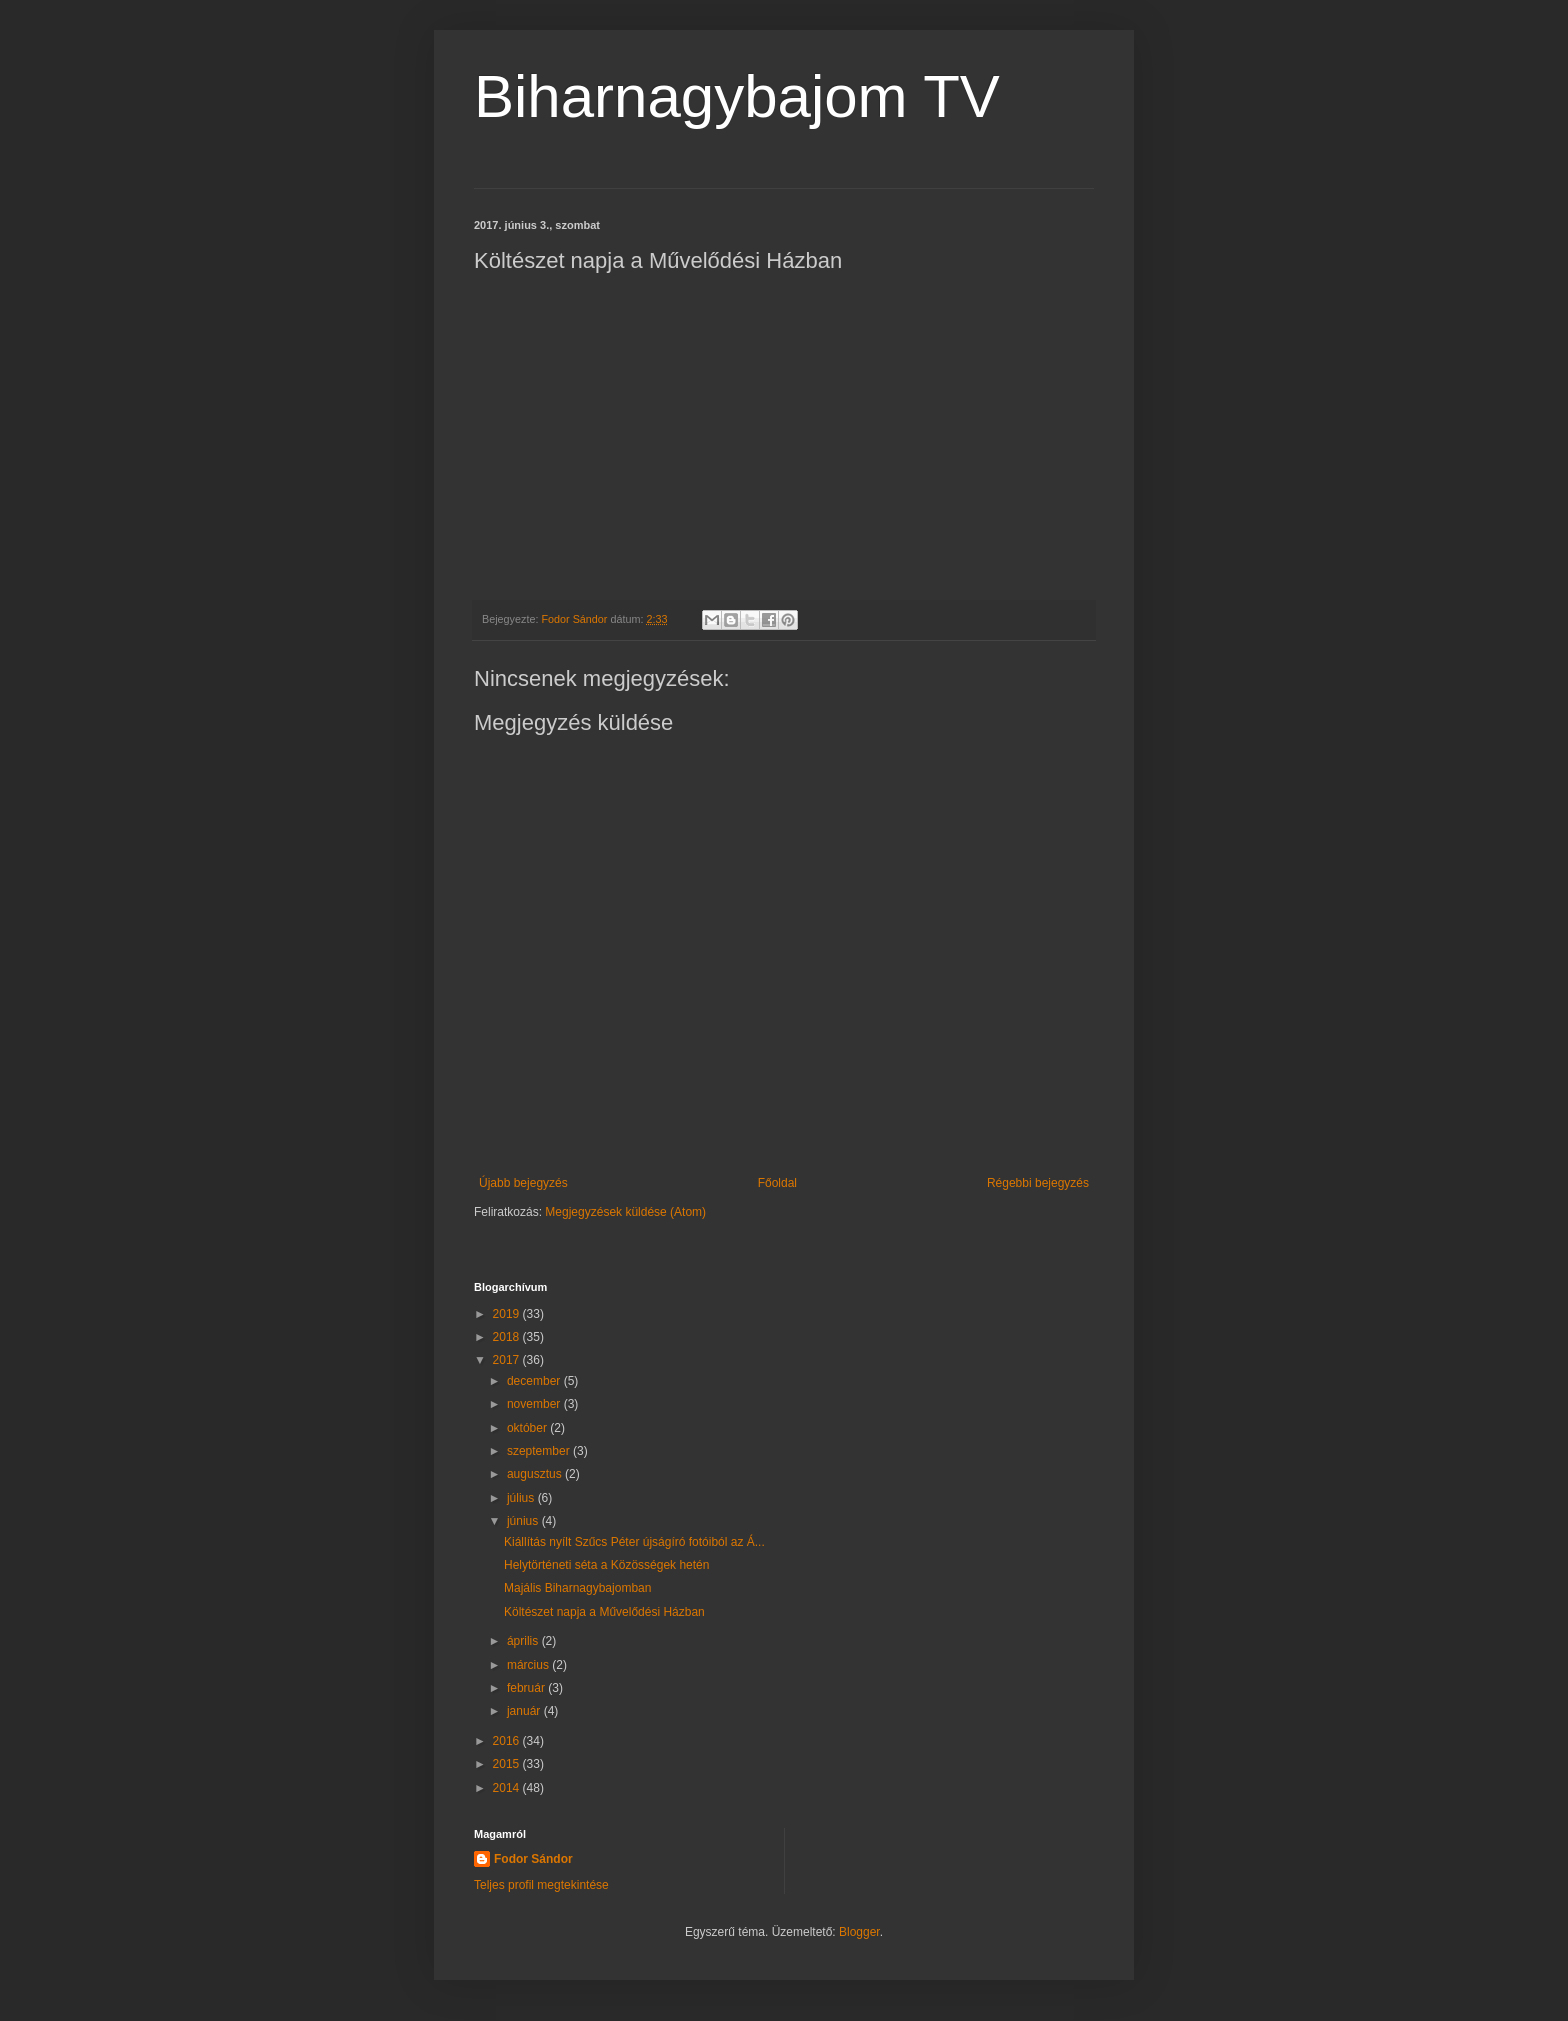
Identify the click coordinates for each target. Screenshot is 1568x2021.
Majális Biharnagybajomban (577, 1588)
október (528, 1428)
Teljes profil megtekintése (541, 1885)
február (527, 1688)
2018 (508, 1337)
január (525, 1711)
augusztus (536, 1474)
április (524, 1641)
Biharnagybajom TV (737, 96)
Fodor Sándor (533, 1859)
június (524, 1521)
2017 (508, 1360)
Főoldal (777, 1183)
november (535, 1404)
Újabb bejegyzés (523, 1183)
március (529, 1665)
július (522, 1498)
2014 (508, 1788)
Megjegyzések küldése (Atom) (625, 1212)
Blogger (859, 1932)
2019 (508, 1314)
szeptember (540, 1451)
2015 (508, 1764)
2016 (508, 1741)
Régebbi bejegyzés (1038, 1183)
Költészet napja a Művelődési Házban (604, 1612)
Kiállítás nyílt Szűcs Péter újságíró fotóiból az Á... (634, 1542)
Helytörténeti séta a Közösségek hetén (606, 1565)
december (535, 1381)
